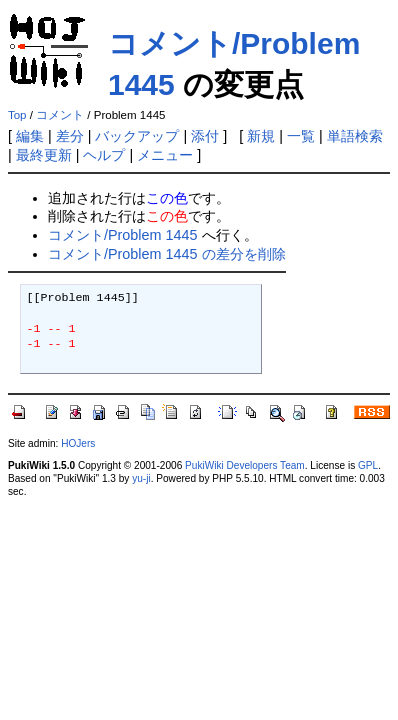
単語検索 (355, 136)
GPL (368, 465)
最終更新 (44, 155)
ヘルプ (104, 155)
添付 (205, 136)
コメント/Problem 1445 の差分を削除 (167, 254)
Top (17, 115)
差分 (70, 136)
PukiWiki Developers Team (245, 465)
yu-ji (141, 478)
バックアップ (137, 136)
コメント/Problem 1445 (123, 235)
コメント (60, 115)
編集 (30, 136)
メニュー (165, 155)
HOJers (78, 443)
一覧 (301, 136)
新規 (261, 136)
